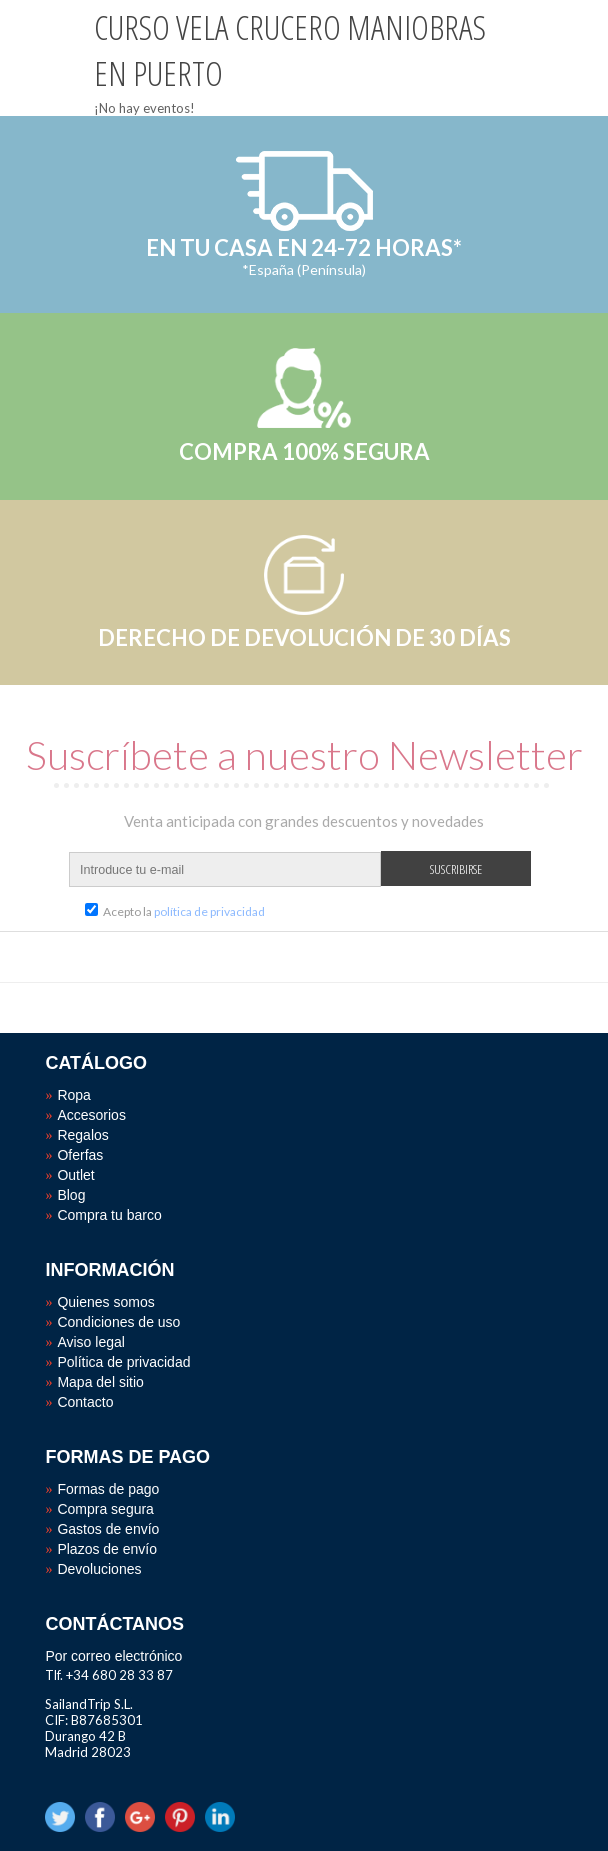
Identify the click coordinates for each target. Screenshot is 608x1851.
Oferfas (80, 1155)
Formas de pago (108, 1489)
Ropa (73, 1095)
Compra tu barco (109, 1215)
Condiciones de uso (118, 1322)
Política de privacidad (123, 1362)
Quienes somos (105, 1302)
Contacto (85, 1402)
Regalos (82, 1135)
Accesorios (91, 1115)
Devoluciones (99, 1569)
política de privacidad (209, 911)
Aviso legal (90, 1342)
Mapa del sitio (100, 1382)
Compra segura (105, 1509)
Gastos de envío (108, 1529)
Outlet (75, 1175)
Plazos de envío (107, 1549)
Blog (71, 1195)
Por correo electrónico (113, 1656)
